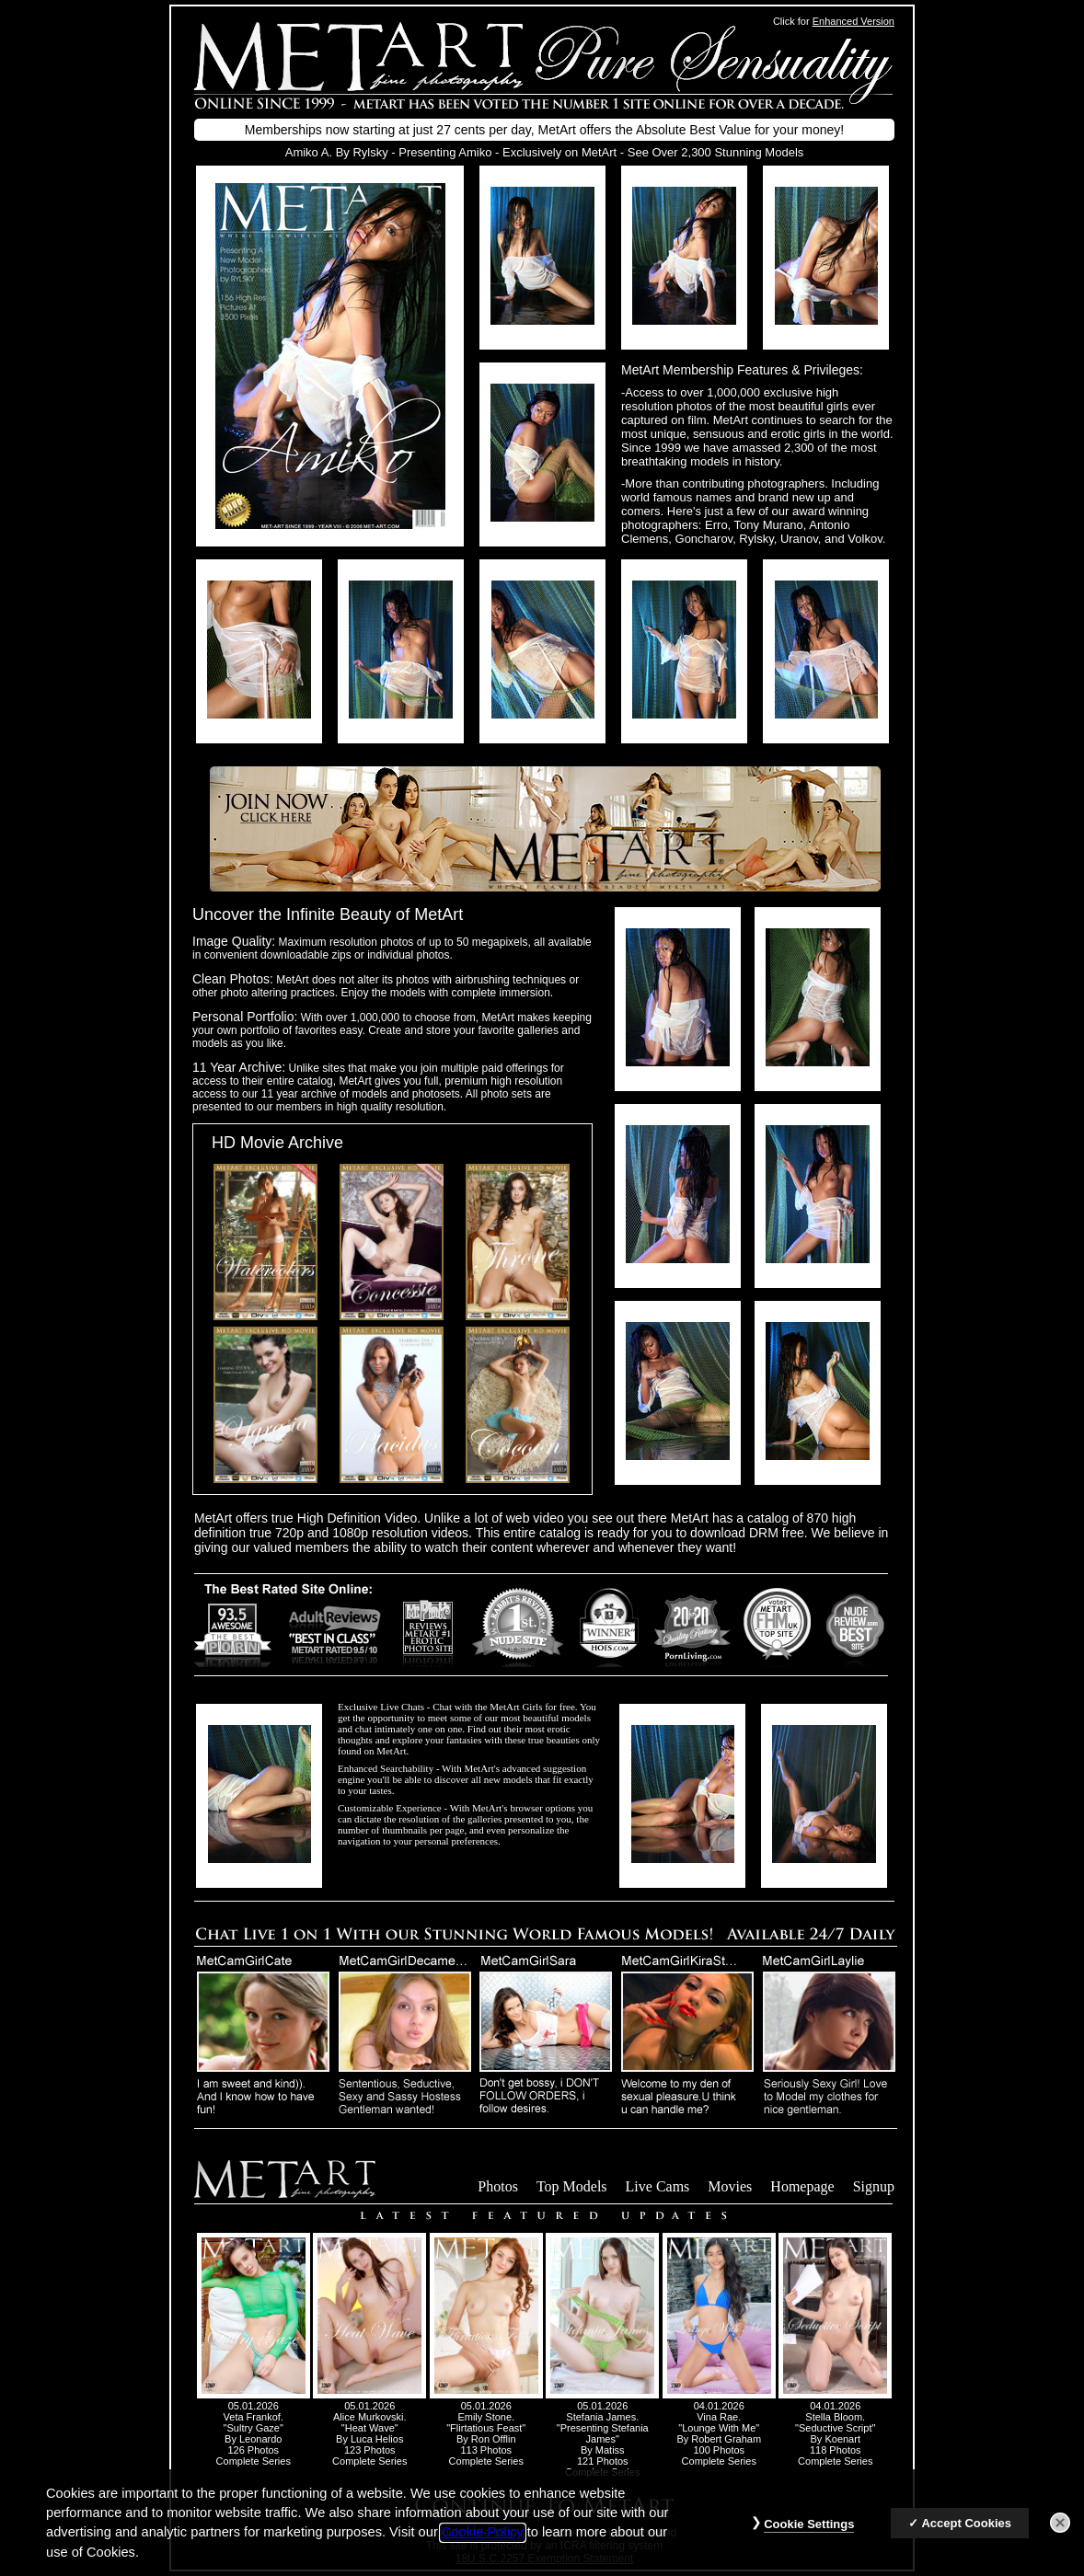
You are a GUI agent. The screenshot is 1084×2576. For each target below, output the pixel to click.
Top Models (571, 2186)
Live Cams (658, 2186)
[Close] (1060, 2533)
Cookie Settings (809, 2534)
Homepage (802, 2186)
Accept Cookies (966, 2533)
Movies (730, 2186)
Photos (498, 2186)
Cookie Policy (483, 2543)
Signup (873, 2186)
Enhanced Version (853, 21)
